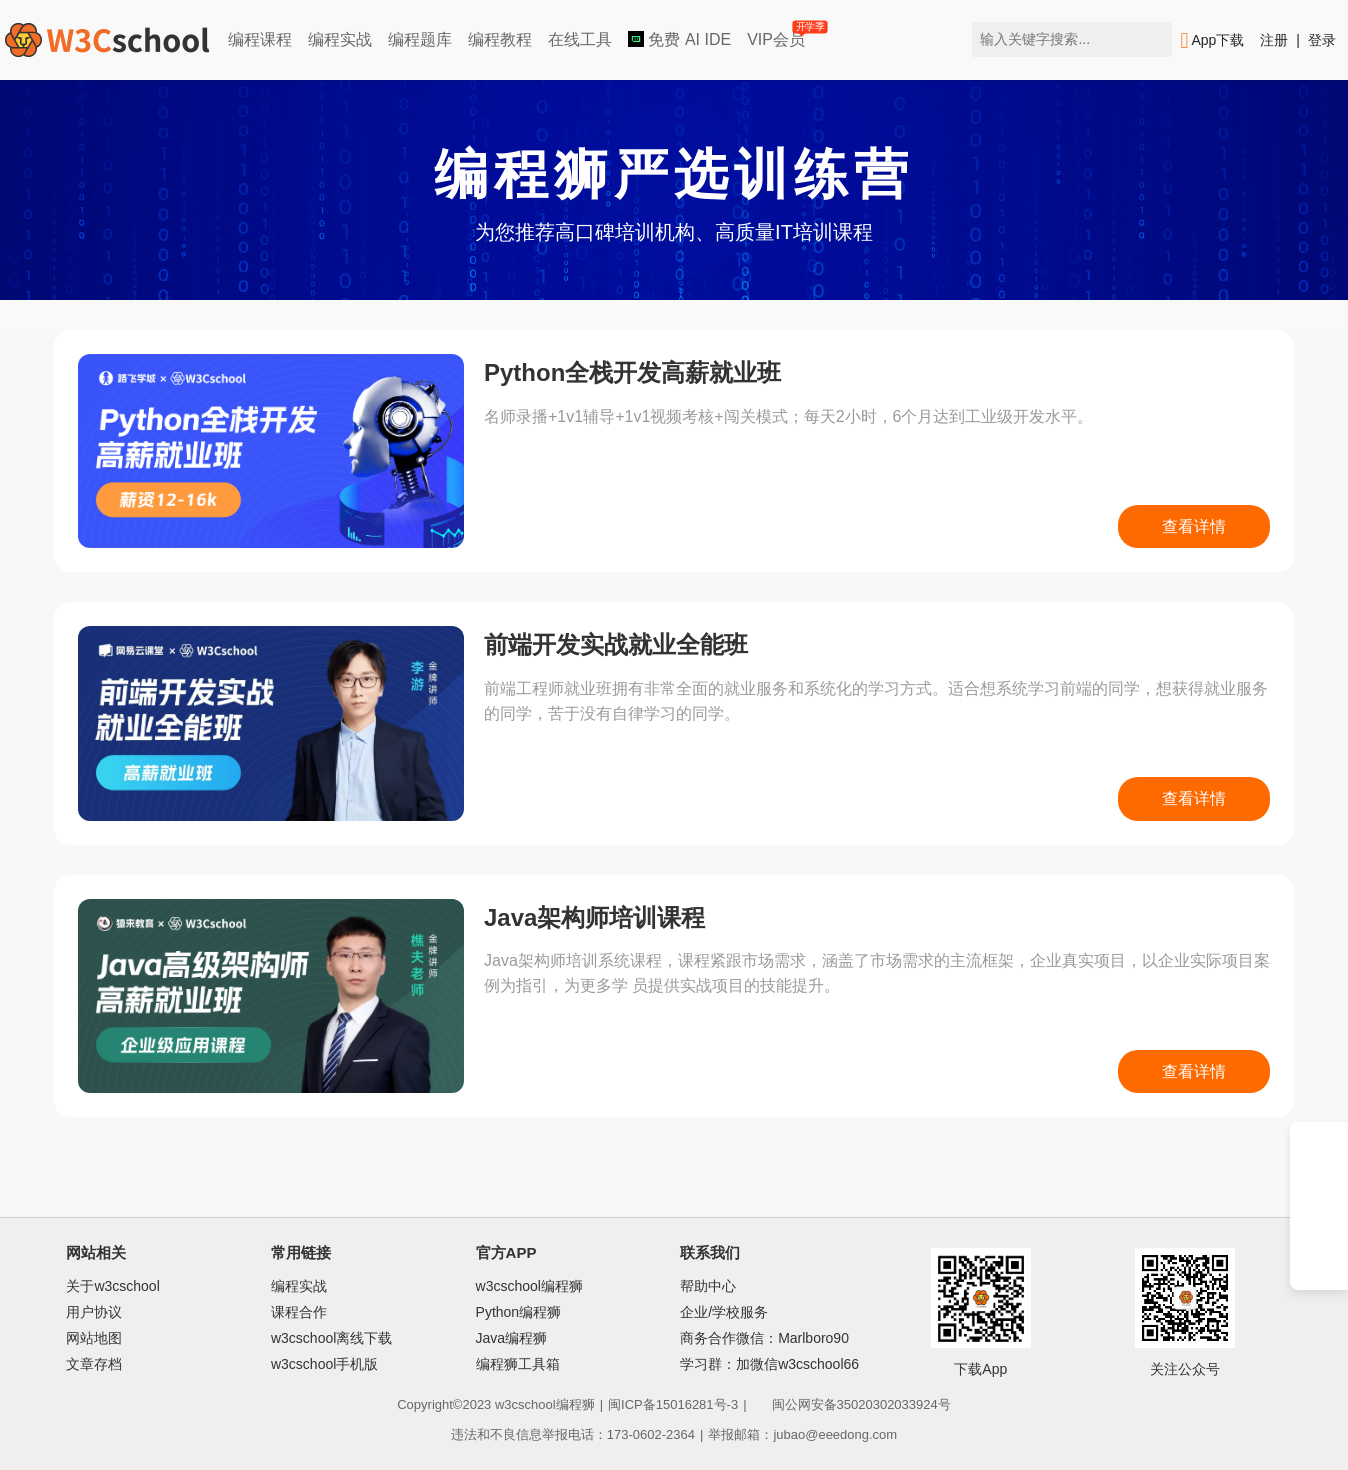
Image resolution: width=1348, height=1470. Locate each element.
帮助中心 (708, 1286)
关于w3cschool (112, 1286)
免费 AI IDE (679, 39)
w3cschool (525, 1404)
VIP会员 (777, 35)
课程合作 (299, 1312)
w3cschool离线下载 (331, 1338)
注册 (1274, 40)
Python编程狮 (519, 1312)
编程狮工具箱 (518, 1364)
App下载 (1212, 41)
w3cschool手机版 (324, 1364)
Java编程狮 (512, 1338)
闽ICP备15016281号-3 (673, 1404)
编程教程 (500, 39)
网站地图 (94, 1338)
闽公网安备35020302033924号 (851, 1404)
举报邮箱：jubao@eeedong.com (802, 1434)
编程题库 (420, 39)
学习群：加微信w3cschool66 (769, 1364)
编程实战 (340, 39)
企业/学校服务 (724, 1312)
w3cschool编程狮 (529, 1286)
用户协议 (94, 1312)
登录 (1322, 40)
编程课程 (260, 39)
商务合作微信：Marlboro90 (764, 1338)
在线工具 (580, 39)
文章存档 (94, 1364)
